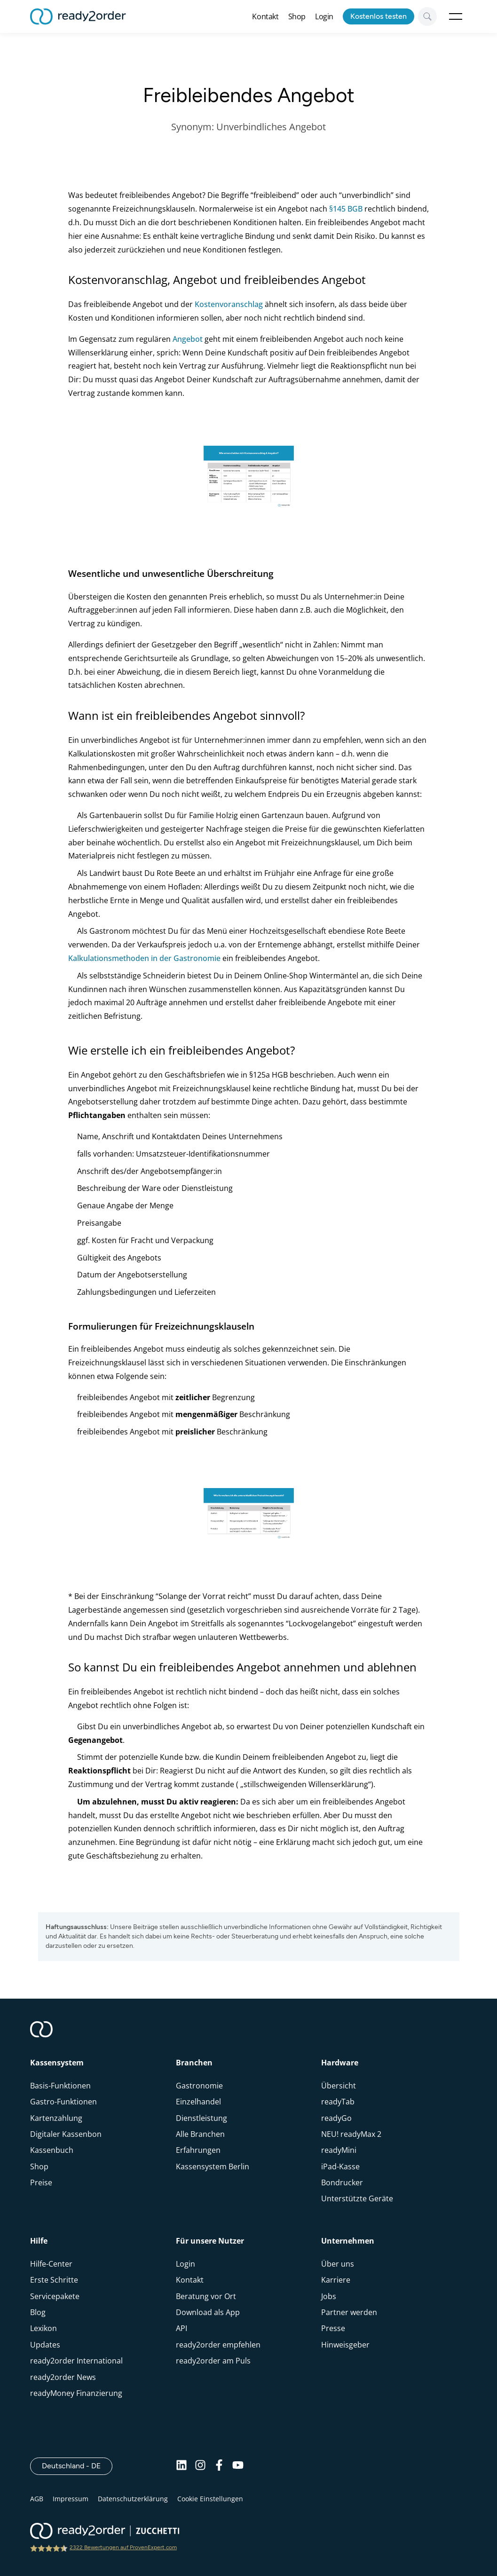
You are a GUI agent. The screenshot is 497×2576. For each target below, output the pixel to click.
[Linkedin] (181, 2466)
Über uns (337, 2264)
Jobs (328, 2296)
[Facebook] (219, 2466)
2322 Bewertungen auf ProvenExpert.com (123, 2547)
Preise (41, 2182)
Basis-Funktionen (60, 2085)
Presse (333, 2328)
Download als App (208, 2312)
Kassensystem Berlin (212, 2166)
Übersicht (338, 2085)
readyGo (336, 2118)
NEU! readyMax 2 (351, 2134)
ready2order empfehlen (218, 2345)
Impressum (70, 2498)
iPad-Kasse (340, 2166)
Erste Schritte (54, 2280)
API (181, 2328)
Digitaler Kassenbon (66, 2134)
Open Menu (455, 16)
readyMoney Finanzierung (76, 2393)
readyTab (338, 2101)
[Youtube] (238, 2466)
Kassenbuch (51, 2150)
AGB (36, 2498)
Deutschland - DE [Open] (77, 2465)
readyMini (338, 2150)
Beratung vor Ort (206, 2296)
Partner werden (349, 2312)
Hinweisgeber (345, 2345)
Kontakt (265, 16)
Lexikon (43, 2328)
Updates (45, 2345)
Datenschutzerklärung (133, 2498)
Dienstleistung (201, 2118)
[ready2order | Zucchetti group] (104, 2532)
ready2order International (76, 2360)
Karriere (335, 2280)
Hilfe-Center (51, 2264)
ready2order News (63, 2377)
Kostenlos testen (378, 16)
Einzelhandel (198, 2101)
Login (324, 16)
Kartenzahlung (56, 2118)
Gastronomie (199, 2085)
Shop (297, 16)
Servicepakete (54, 2296)
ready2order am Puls (213, 2360)
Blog (38, 2312)
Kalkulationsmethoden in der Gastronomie (144, 958)
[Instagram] (200, 2466)
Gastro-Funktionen (63, 2101)
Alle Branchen (200, 2134)
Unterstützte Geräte (357, 2198)
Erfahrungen (198, 2150)
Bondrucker (342, 2182)
